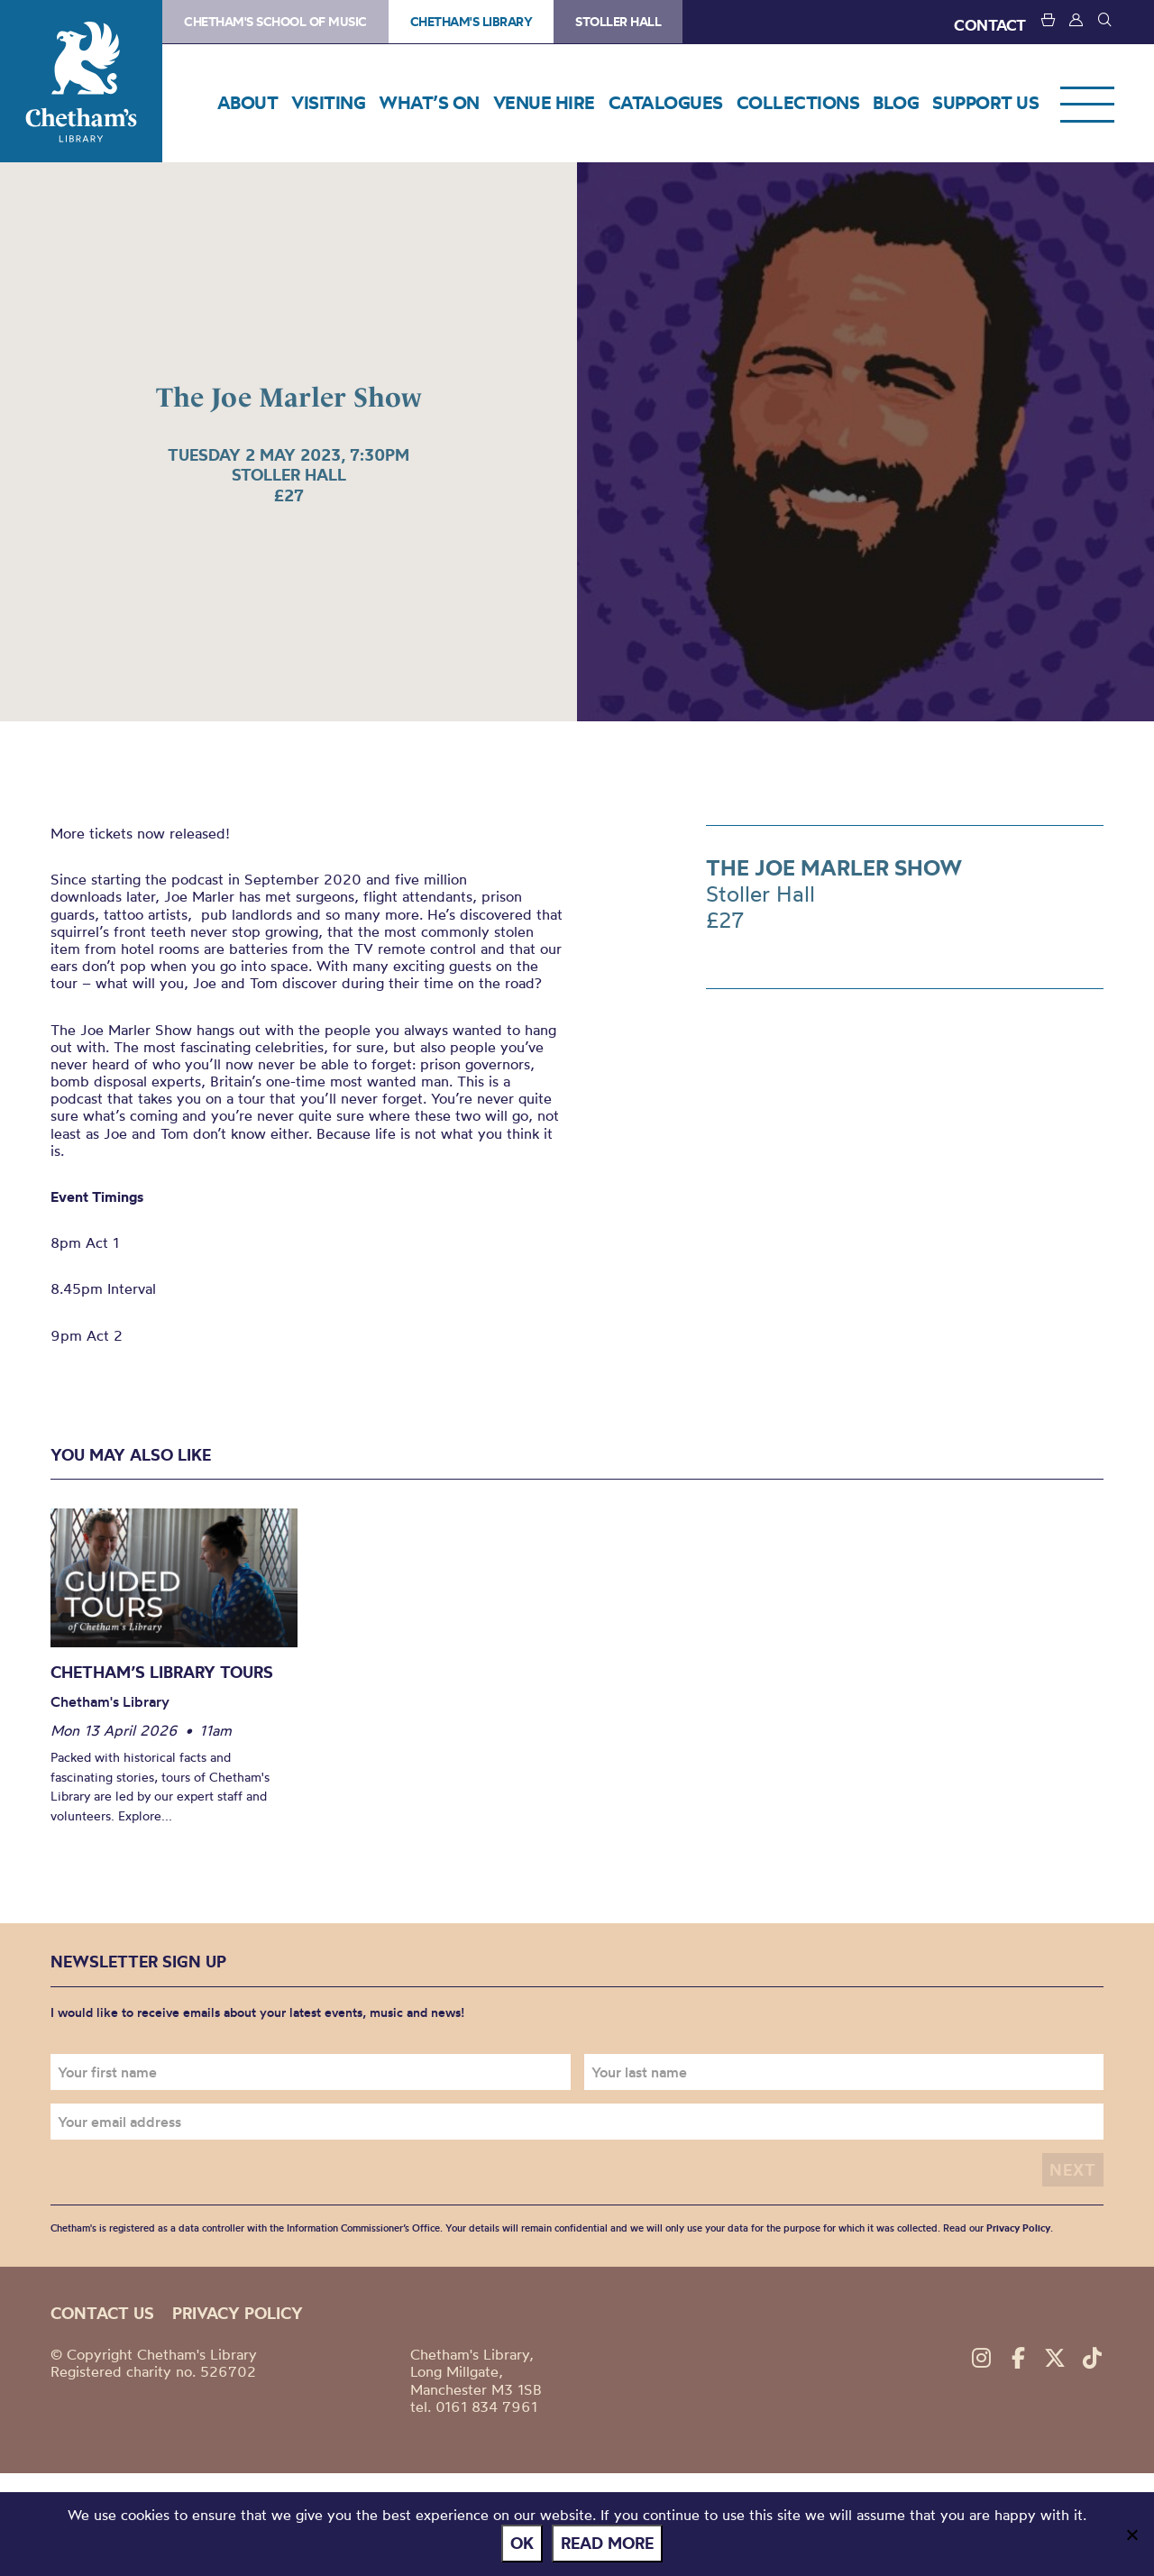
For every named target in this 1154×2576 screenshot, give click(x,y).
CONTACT (990, 24)
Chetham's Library (81, 81)
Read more (607, 2543)
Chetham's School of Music (275, 21)
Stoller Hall (618, 21)
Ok (522, 2543)
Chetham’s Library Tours (161, 1672)
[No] (1131, 2535)
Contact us (102, 2313)
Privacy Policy (1018, 2228)
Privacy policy (237, 2313)
